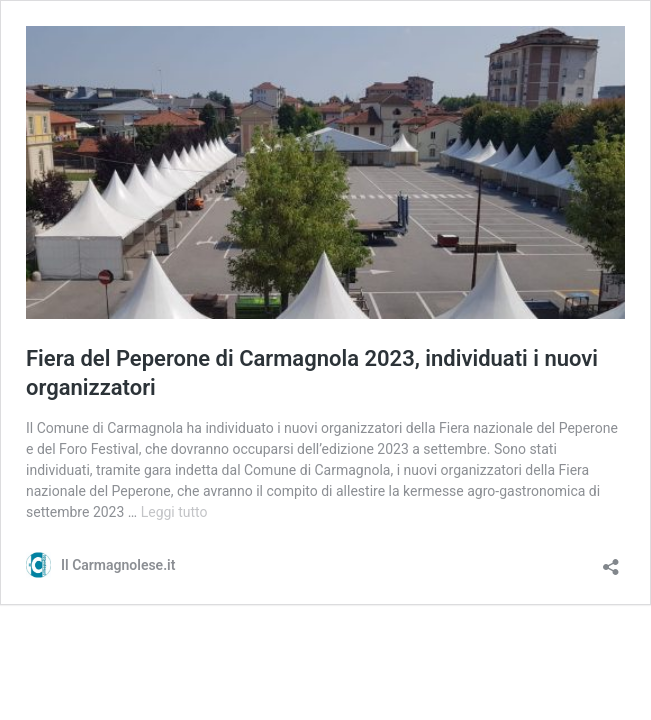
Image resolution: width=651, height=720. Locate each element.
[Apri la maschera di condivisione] (611, 560)
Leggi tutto (174, 512)
